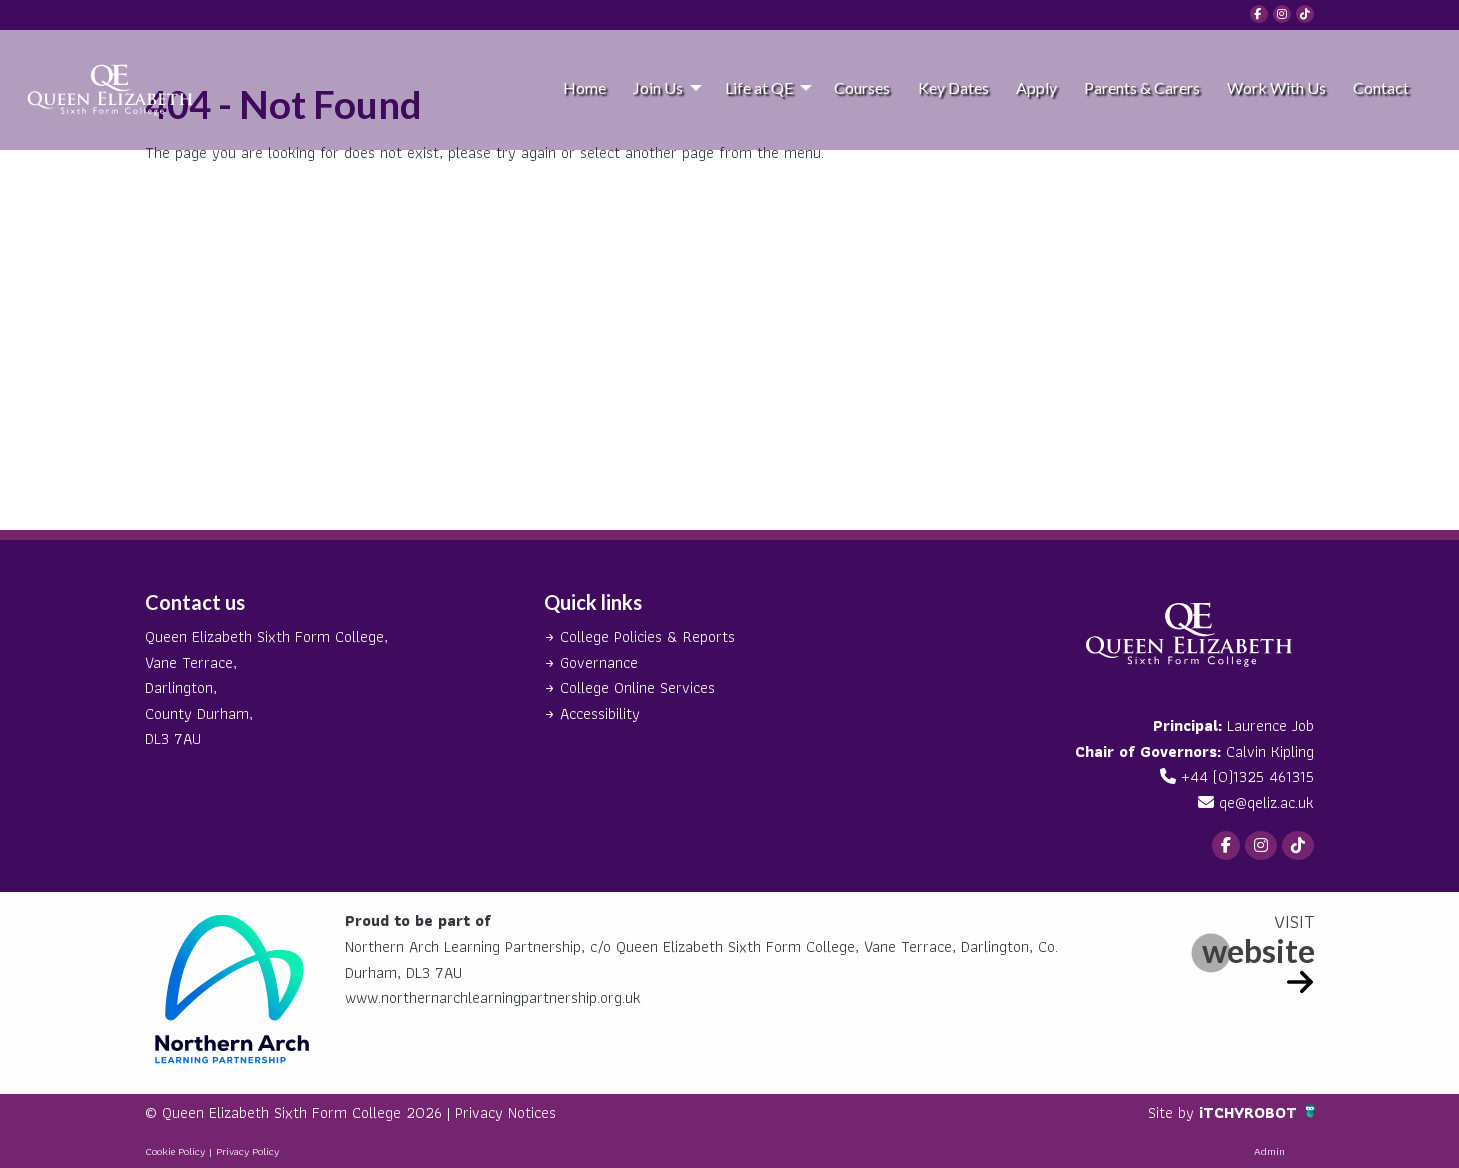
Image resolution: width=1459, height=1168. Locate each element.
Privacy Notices (505, 1112)
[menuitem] (584, 87)
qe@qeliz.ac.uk (1266, 802)
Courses (862, 87)
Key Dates (953, 87)
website (1258, 950)
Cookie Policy (175, 1151)
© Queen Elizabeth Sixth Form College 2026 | (300, 1112)
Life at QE (759, 87)
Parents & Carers (1142, 87)
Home (584, 87)
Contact (1381, 87)
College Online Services (637, 687)
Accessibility (600, 713)
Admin (1269, 1151)
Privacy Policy (247, 1151)
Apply (1036, 87)
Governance (599, 662)
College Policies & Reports (647, 636)
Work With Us (1276, 87)
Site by (1173, 1112)
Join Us (658, 87)
